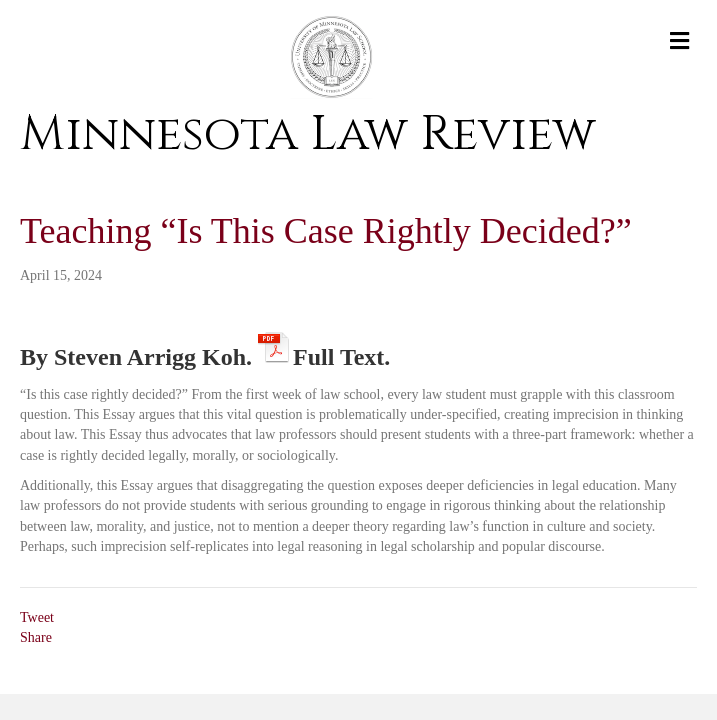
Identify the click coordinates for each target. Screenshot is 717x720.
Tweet (37, 617)
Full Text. (341, 353)
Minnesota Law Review (308, 134)
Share (36, 637)
